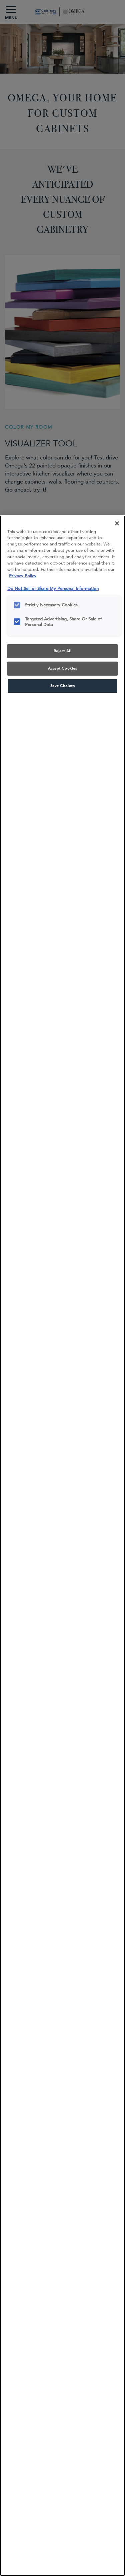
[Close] (117, 523)
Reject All (63, 651)
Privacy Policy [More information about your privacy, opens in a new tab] (22, 576)
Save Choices (62, 685)
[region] (62, 1545)
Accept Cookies (62, 668)
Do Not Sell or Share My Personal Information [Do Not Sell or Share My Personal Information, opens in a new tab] (53, 588)
